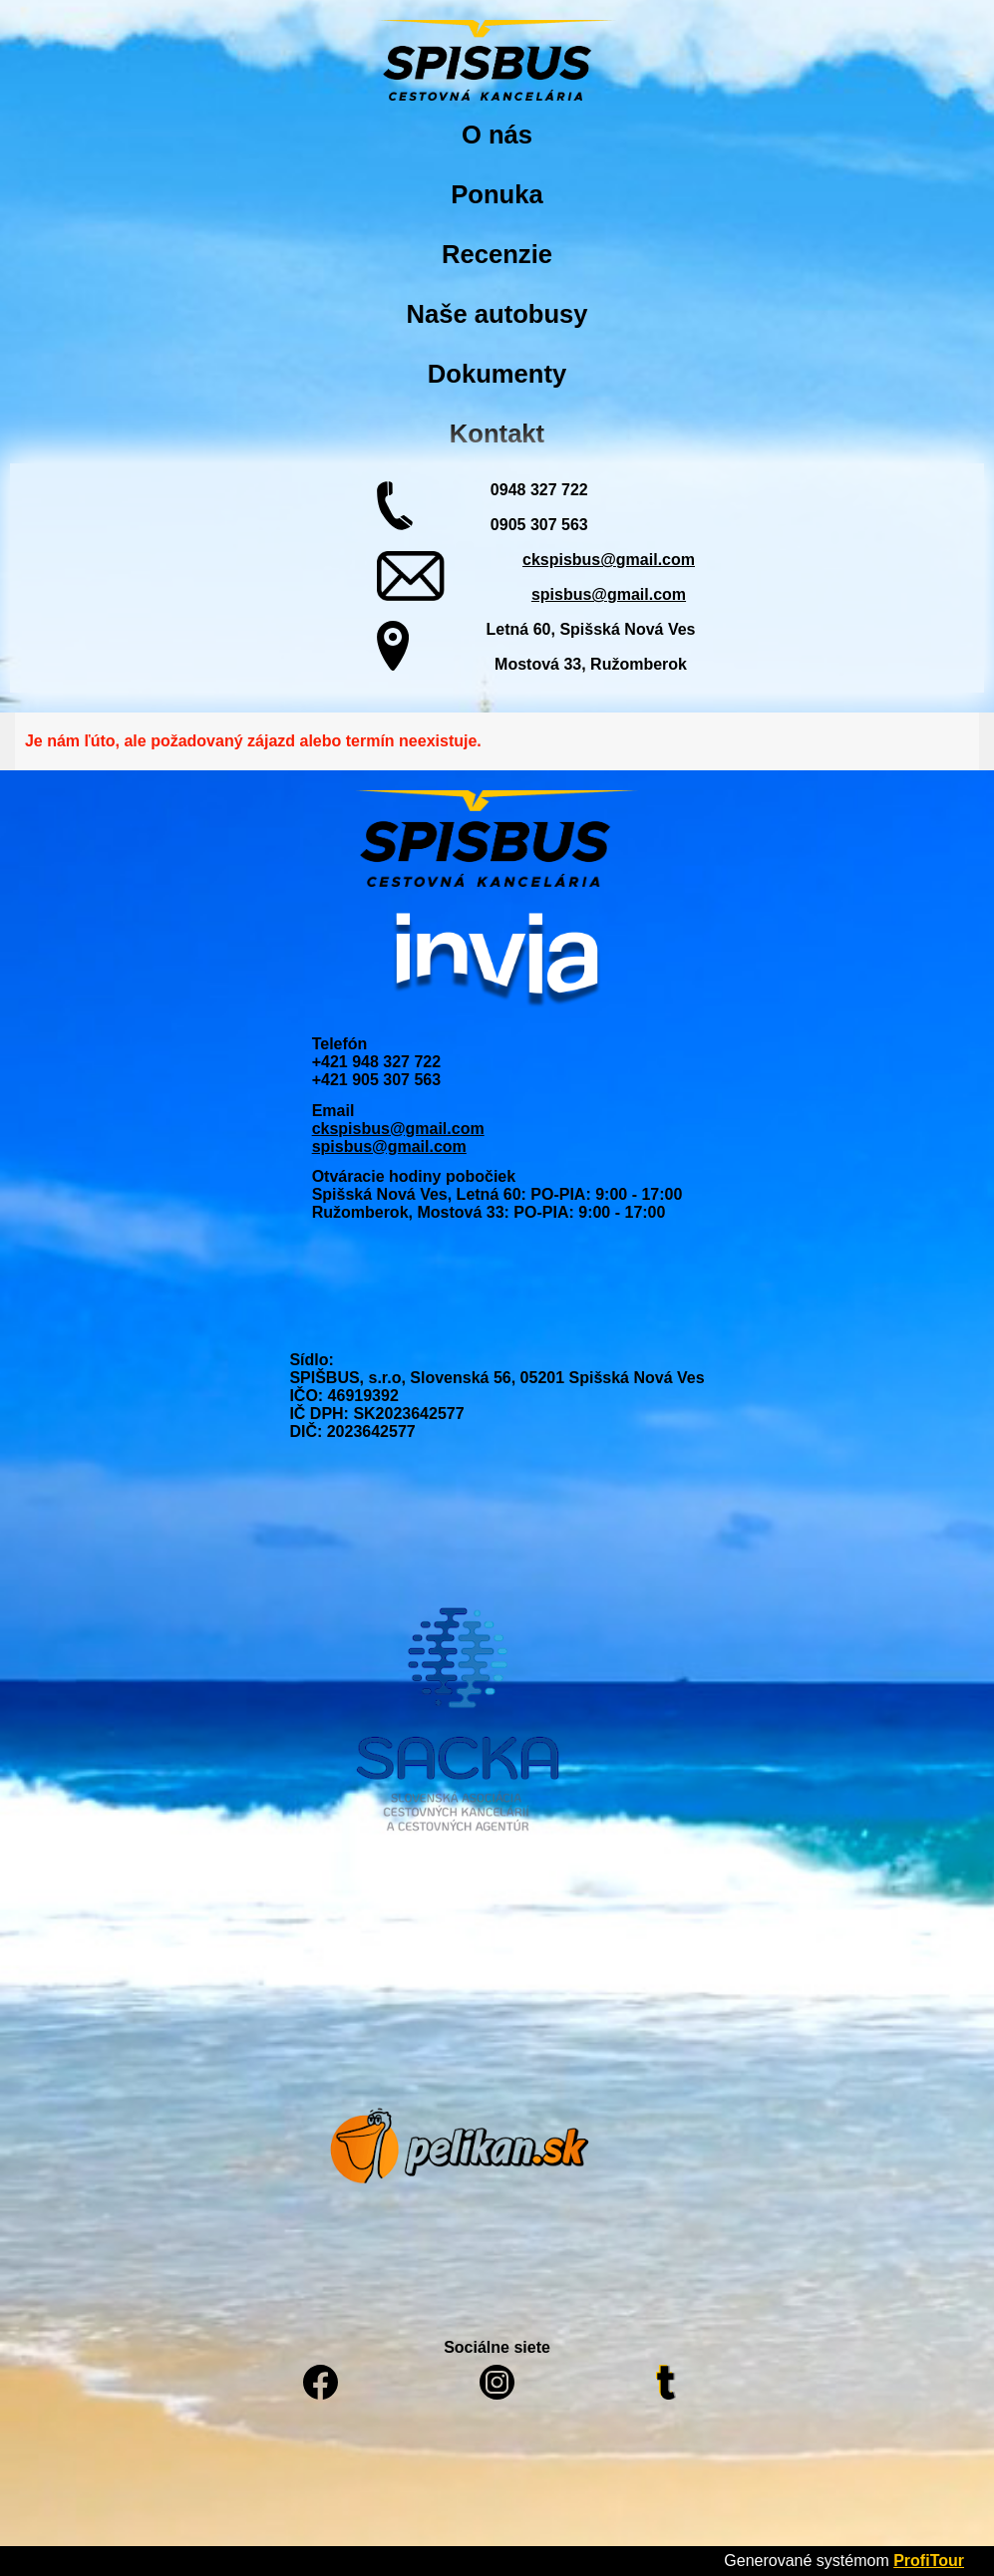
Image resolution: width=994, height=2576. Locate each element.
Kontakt (497, 433)
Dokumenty (497, 374)
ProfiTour (928, 2560)
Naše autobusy (496, 314)
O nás (497, 134)
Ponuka (496, 194)
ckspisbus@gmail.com (608, 559)
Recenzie (497, 254)
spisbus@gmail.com (608, 594)
